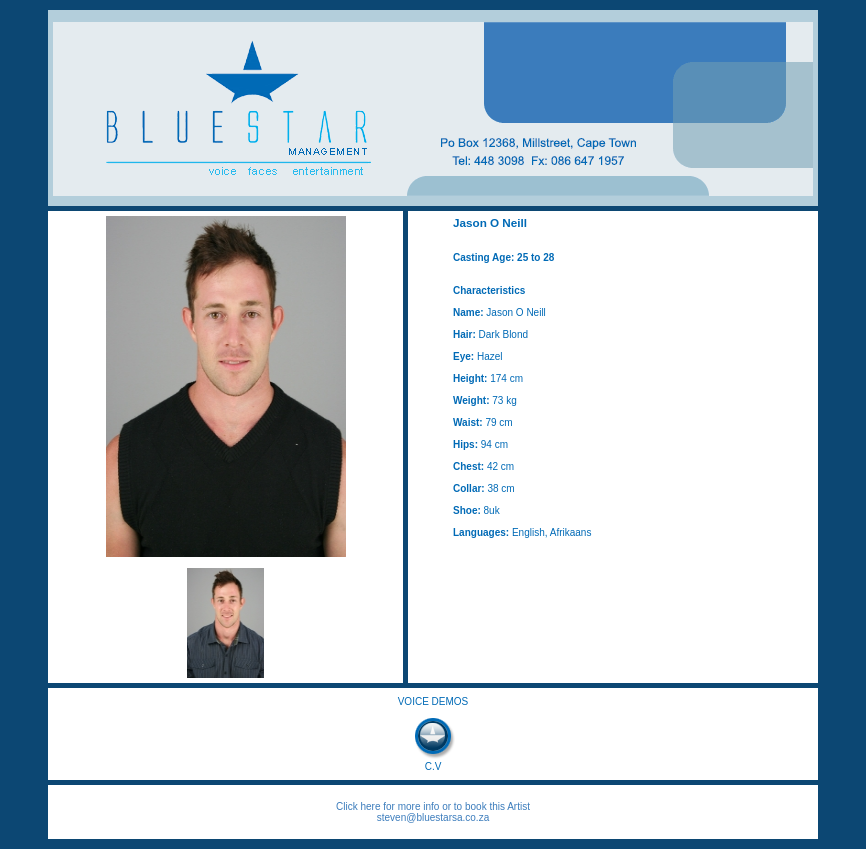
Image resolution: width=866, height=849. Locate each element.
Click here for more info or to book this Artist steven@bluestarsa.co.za (433, 812)
